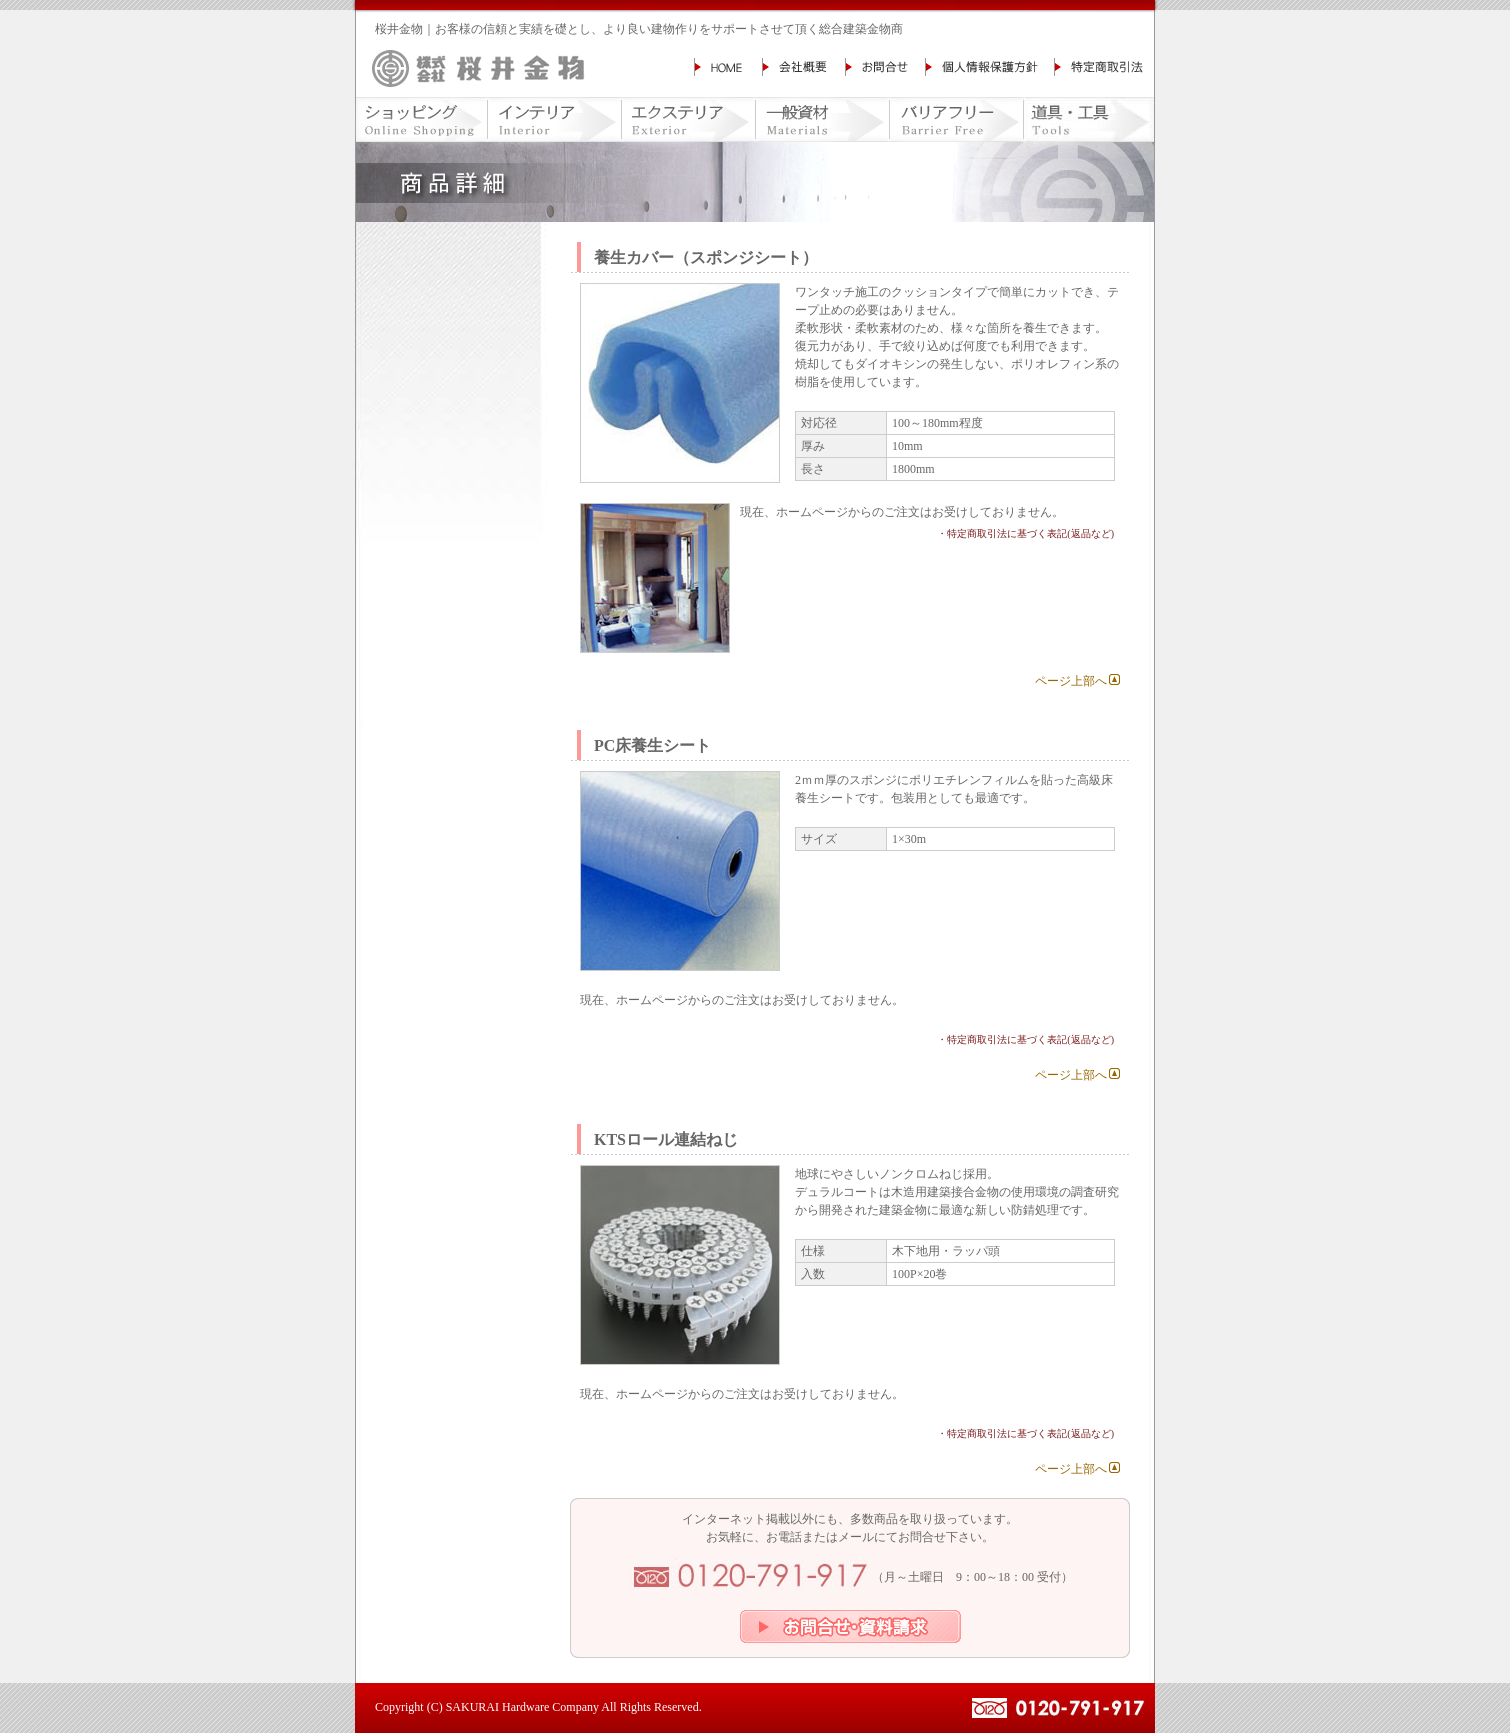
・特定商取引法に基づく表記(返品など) (1025, 533)
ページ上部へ (1071, 681)
